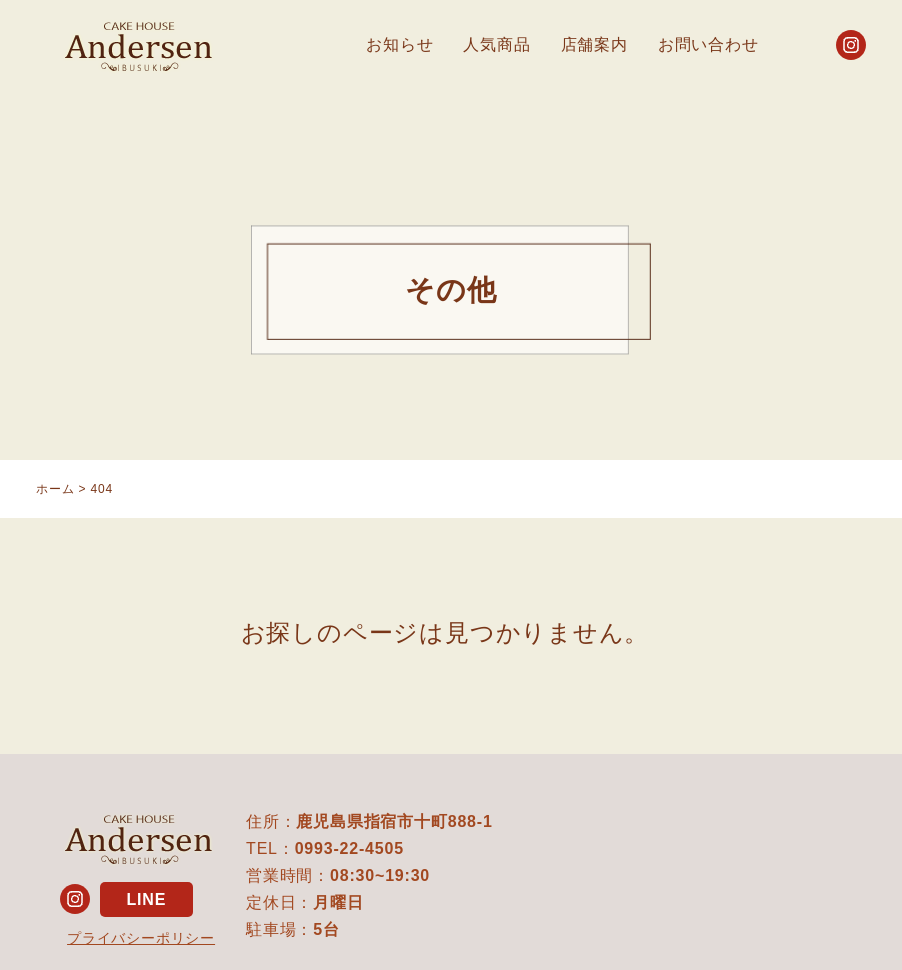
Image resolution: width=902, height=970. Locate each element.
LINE (146, 899)
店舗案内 (594, 44)
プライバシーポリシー (141, 938)
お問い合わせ (708, 44)
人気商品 (496, 44)
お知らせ (399, 44)
